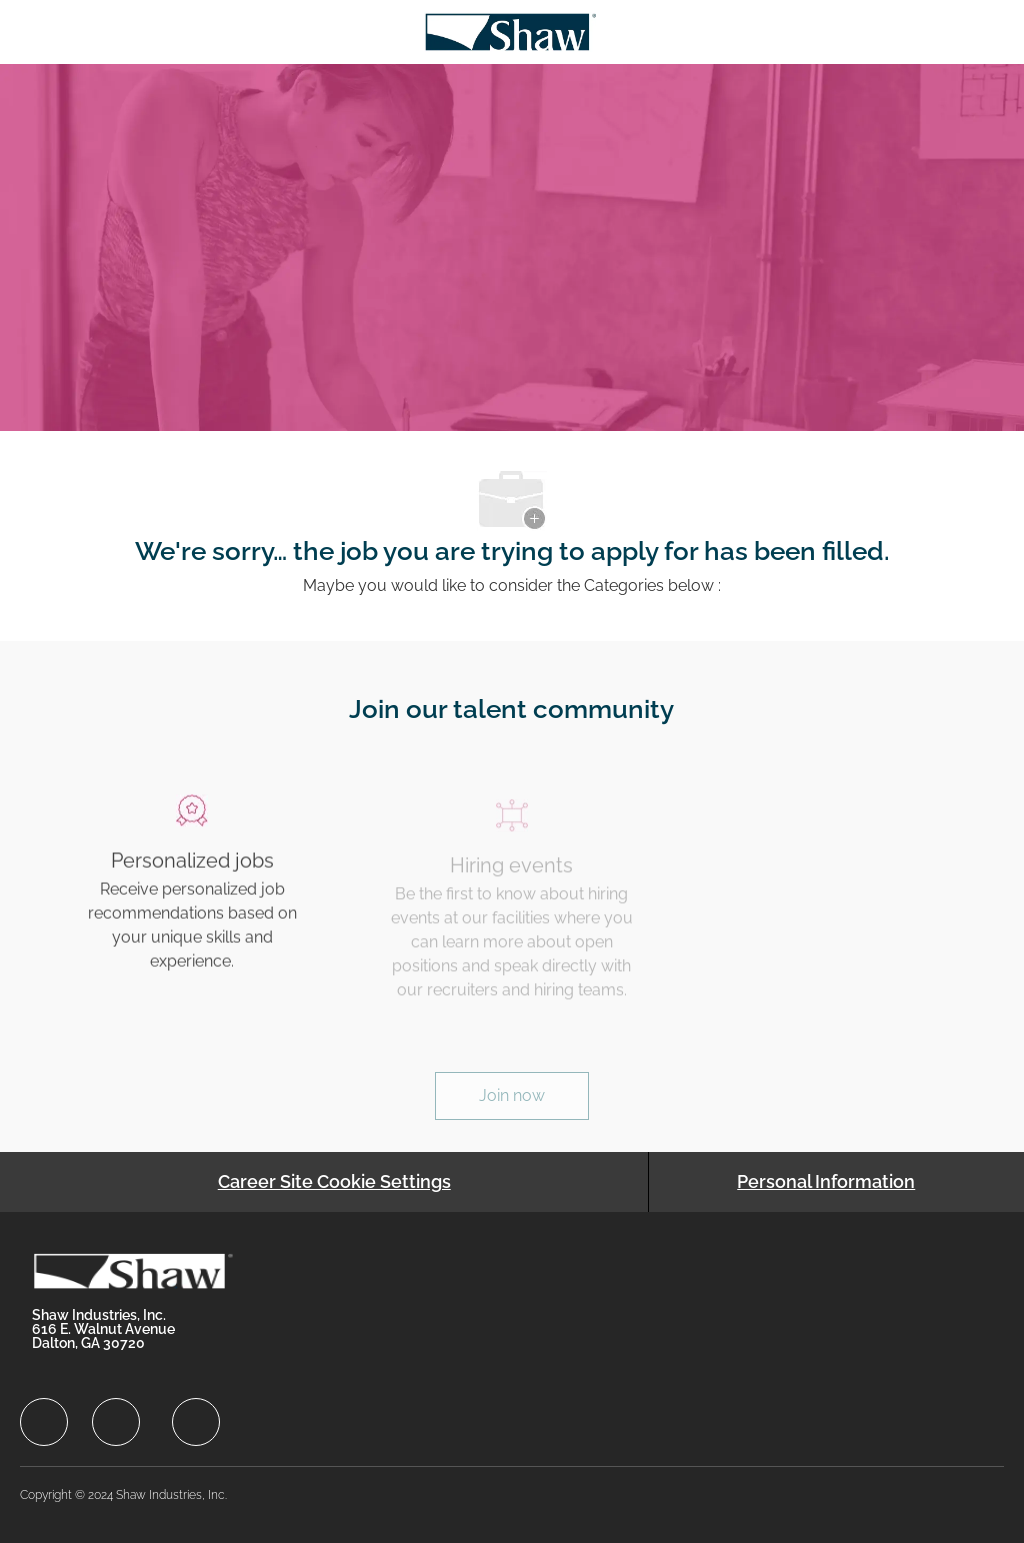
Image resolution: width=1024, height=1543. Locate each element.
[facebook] (44, 1422)
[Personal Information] (826, 1182)
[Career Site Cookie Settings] (334, 1182)
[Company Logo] (510, 30)
